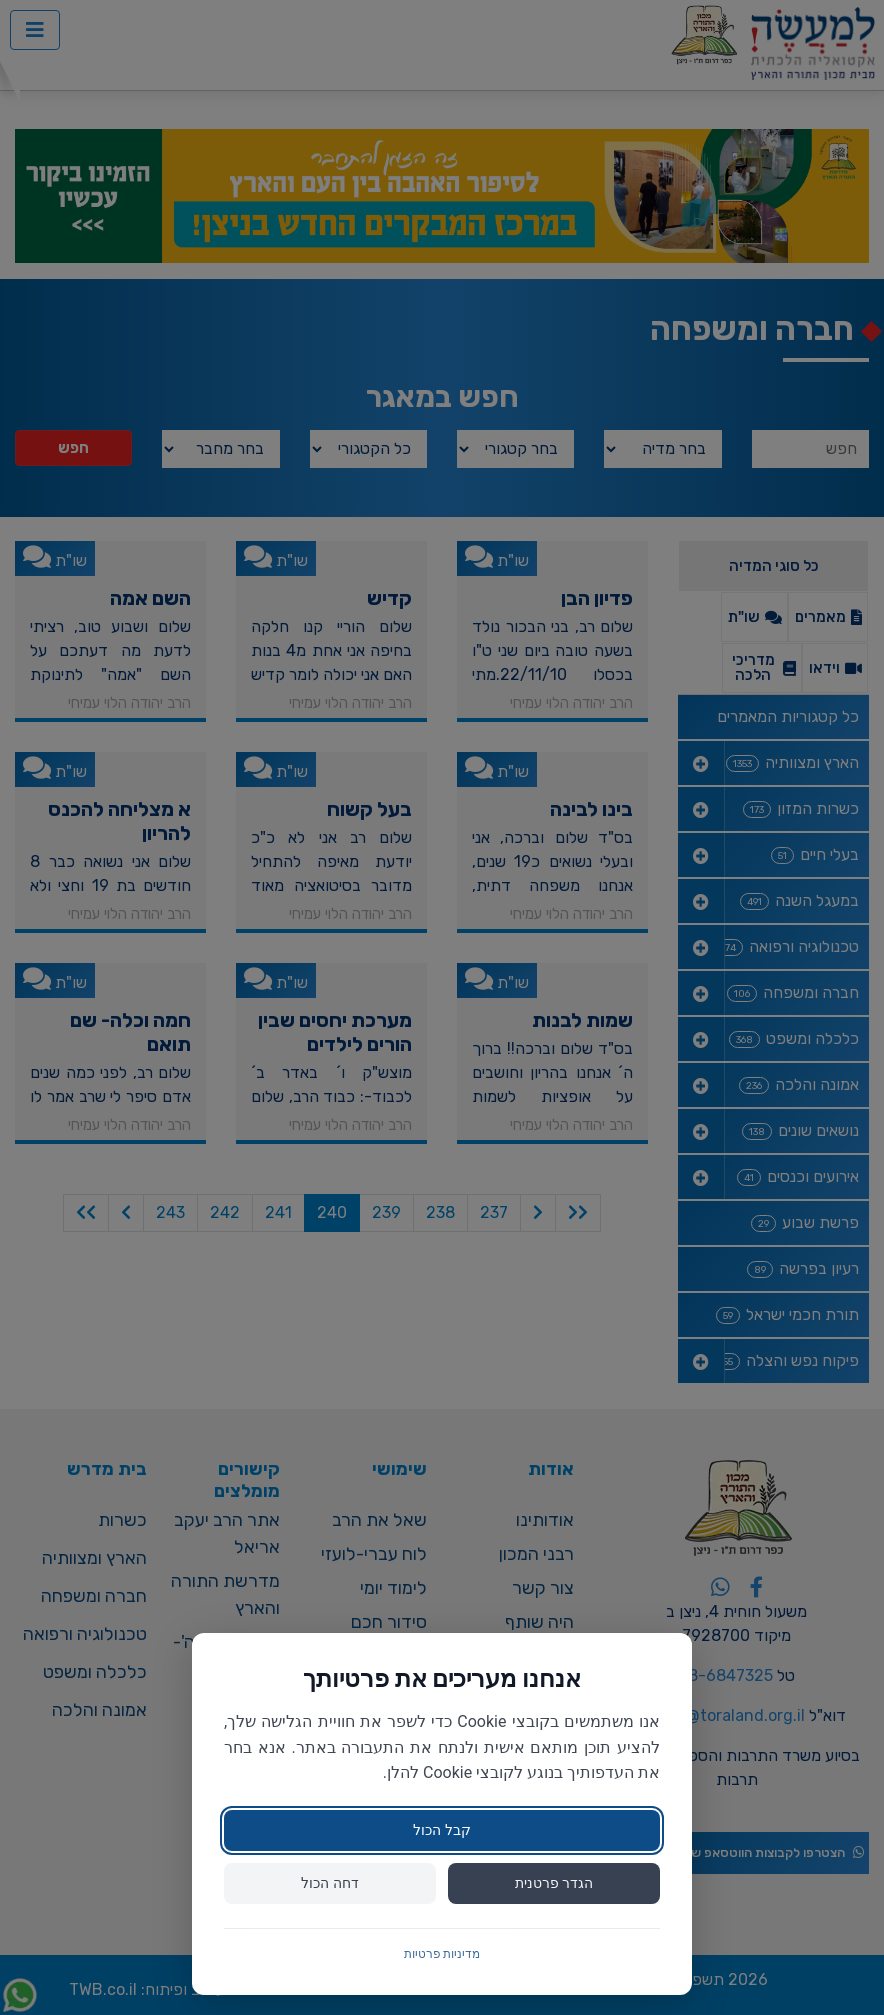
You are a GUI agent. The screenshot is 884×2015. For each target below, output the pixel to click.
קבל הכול (441, 1830)
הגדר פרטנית (554, 1883)
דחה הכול (329, 1883)
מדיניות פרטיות (442, 1954)
